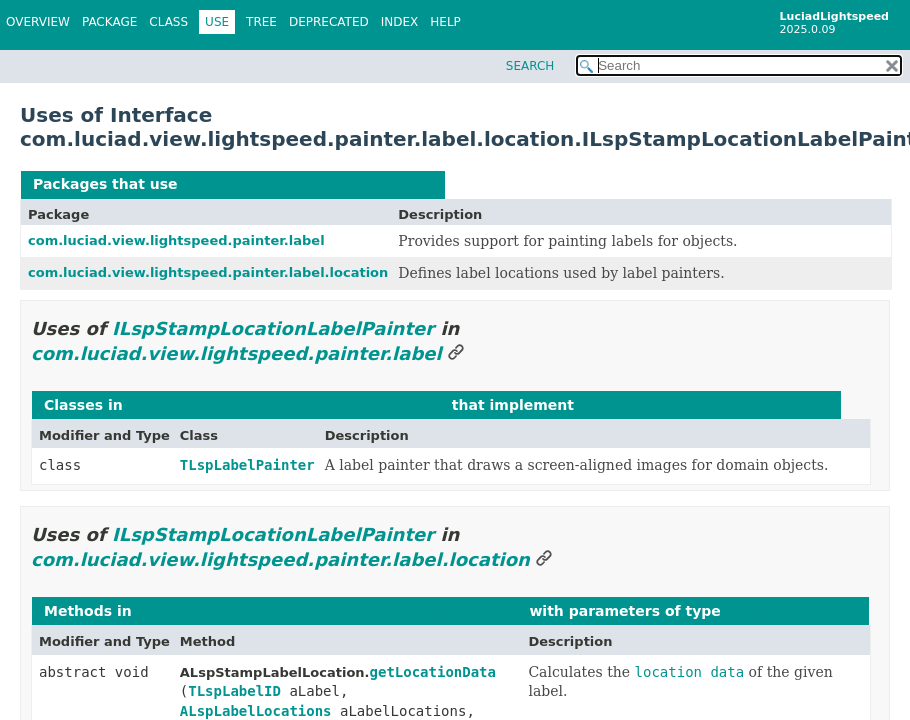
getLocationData (433, 672)
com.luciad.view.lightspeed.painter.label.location (208, 272)
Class (168, 22)
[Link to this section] (456, 353)
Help (445, 22)
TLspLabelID (234, 691)
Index (400, 22)
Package (109, 22)
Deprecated (329, 22)
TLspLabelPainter (247, 465)
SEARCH (530, 66)
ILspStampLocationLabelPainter (307, 184)
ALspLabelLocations (256, 711)
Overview (38, 22)
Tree (261, 22)
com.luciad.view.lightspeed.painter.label (176, 240)
